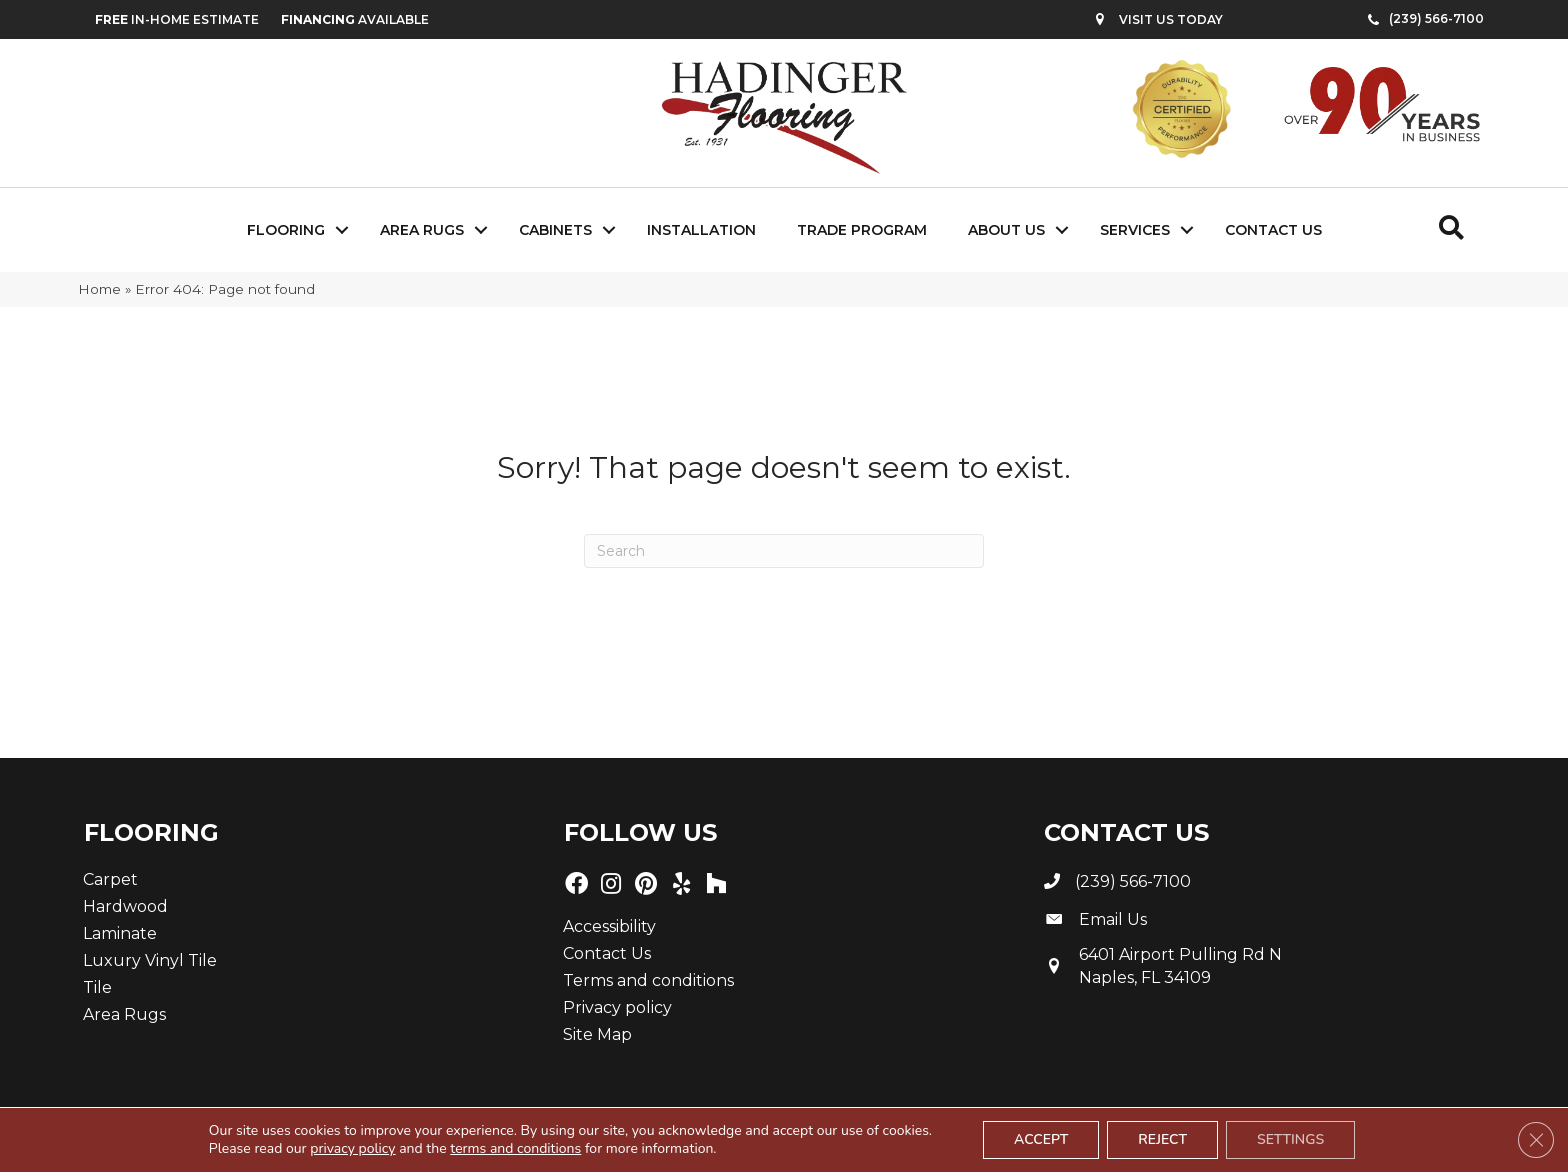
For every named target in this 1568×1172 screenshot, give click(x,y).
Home (99, 289)
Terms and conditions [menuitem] (648, 980)
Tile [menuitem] (97, 987)
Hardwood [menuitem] (125, 906)
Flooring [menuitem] (286, 230)
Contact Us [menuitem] (1273, 230)
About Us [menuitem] (1006, 230)
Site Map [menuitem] (597, 1034)
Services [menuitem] (1135, 230)
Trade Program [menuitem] (862, 230)
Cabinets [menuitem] (555, 230)
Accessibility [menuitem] (609, 926)
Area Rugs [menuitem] (422, 230)
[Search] (784, 551)
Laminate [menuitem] (120, 933)
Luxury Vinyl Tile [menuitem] (150, 960)
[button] (342, 230)
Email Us (1113, 919)
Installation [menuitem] (701, 230)
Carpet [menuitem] (110, 879)
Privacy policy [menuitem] (617, 1007)
